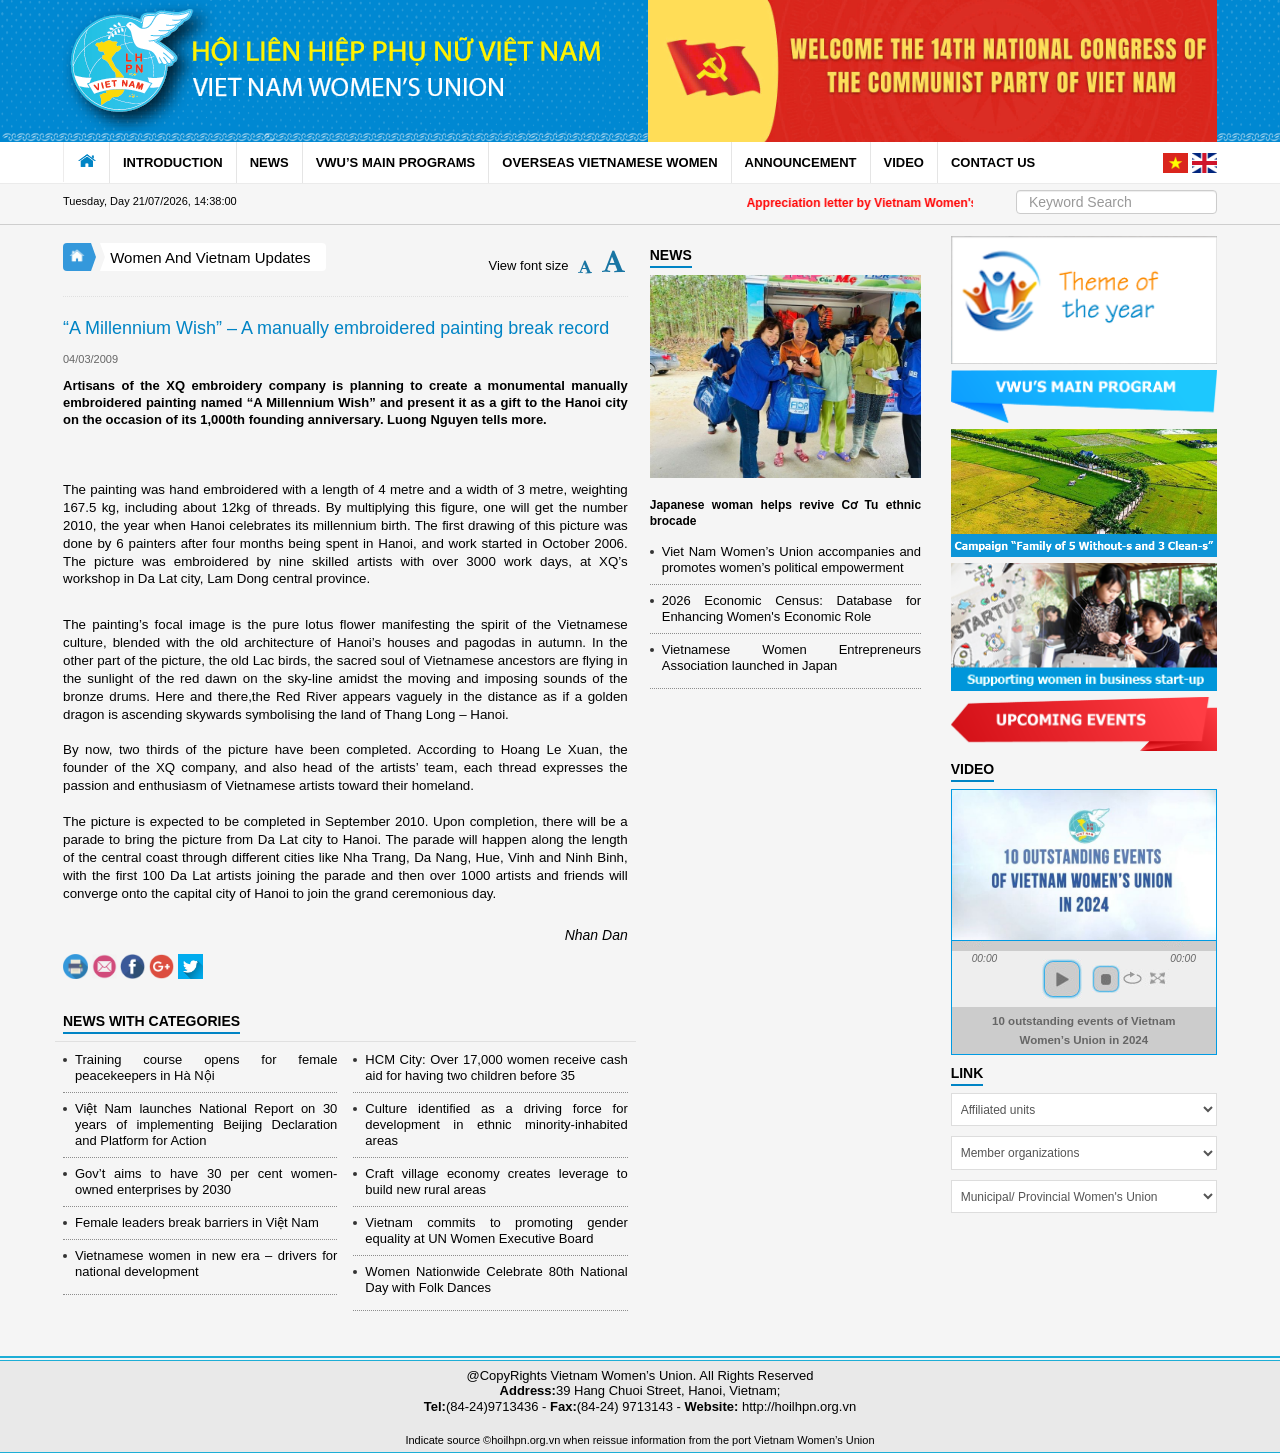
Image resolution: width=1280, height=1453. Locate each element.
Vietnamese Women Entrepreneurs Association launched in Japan (791, 657)
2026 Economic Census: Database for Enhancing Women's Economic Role (791, 608)
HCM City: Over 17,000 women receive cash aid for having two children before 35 (496, 1067)
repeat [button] (1132, 978)
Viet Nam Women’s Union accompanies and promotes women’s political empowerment (791, 559)
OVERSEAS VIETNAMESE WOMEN (609, 162)
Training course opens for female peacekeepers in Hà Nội (206, 1067)
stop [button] (1106, 979)
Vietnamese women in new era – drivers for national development (206, 1263)
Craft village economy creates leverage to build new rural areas (496, 1181)
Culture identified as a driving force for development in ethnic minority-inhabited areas (496, 1124)
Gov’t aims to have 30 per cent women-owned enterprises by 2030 (206, 1181)
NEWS (269, 162)
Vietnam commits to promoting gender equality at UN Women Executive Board (496, 1230)
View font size (529, 265)
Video (973, 769)
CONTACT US (993, 162)
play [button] (1062, 979)
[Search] (1116, 202)
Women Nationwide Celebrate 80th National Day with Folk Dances (496, 1279)
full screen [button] (1157, 978)
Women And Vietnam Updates (210, 257)
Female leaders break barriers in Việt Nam (197, 1222)
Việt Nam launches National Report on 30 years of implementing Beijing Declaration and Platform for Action (206, 1124)
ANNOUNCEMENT (801, 162)
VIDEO (904, 162)
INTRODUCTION (173, 162)
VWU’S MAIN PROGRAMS (396, 162)
